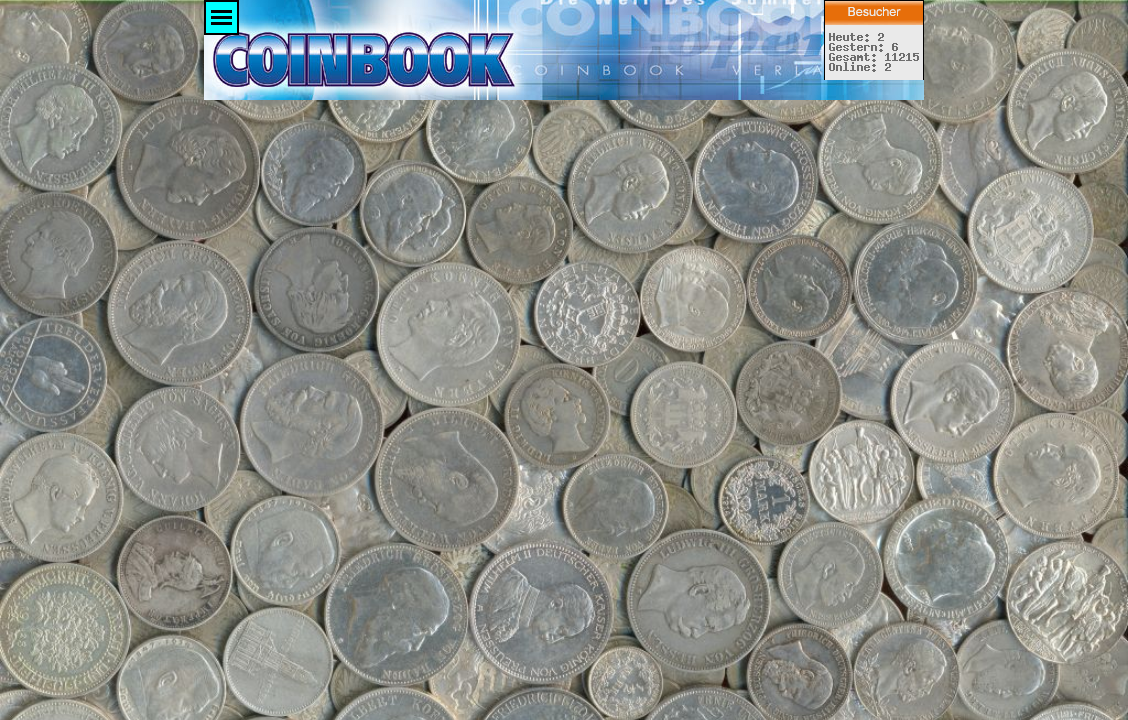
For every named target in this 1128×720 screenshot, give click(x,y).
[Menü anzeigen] (221, 17)
